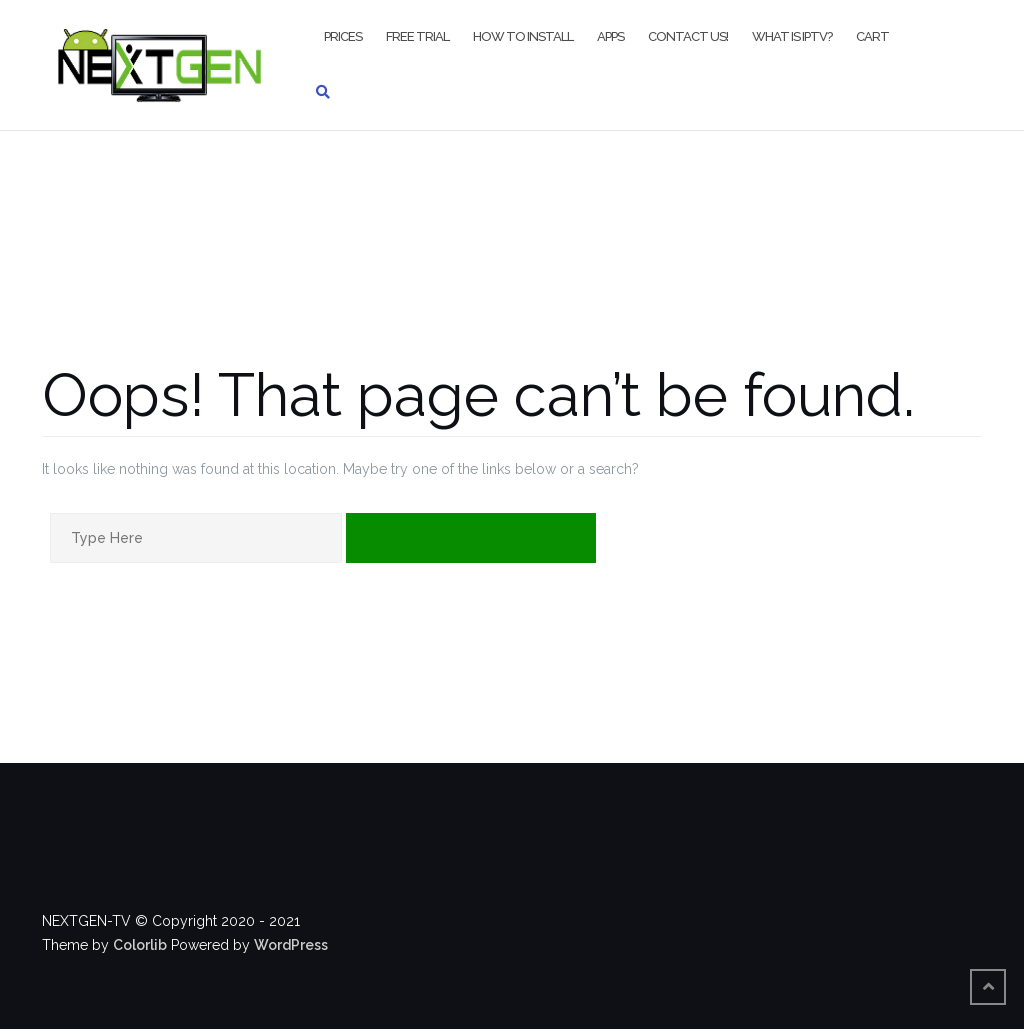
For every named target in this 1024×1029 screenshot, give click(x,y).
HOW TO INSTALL (523, 36)
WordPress (291, 945)
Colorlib (140, 945)
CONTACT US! (688, 36)
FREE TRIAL (417, 36)
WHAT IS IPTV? (792, 36)
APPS (610, 36)
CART (872, 36)
